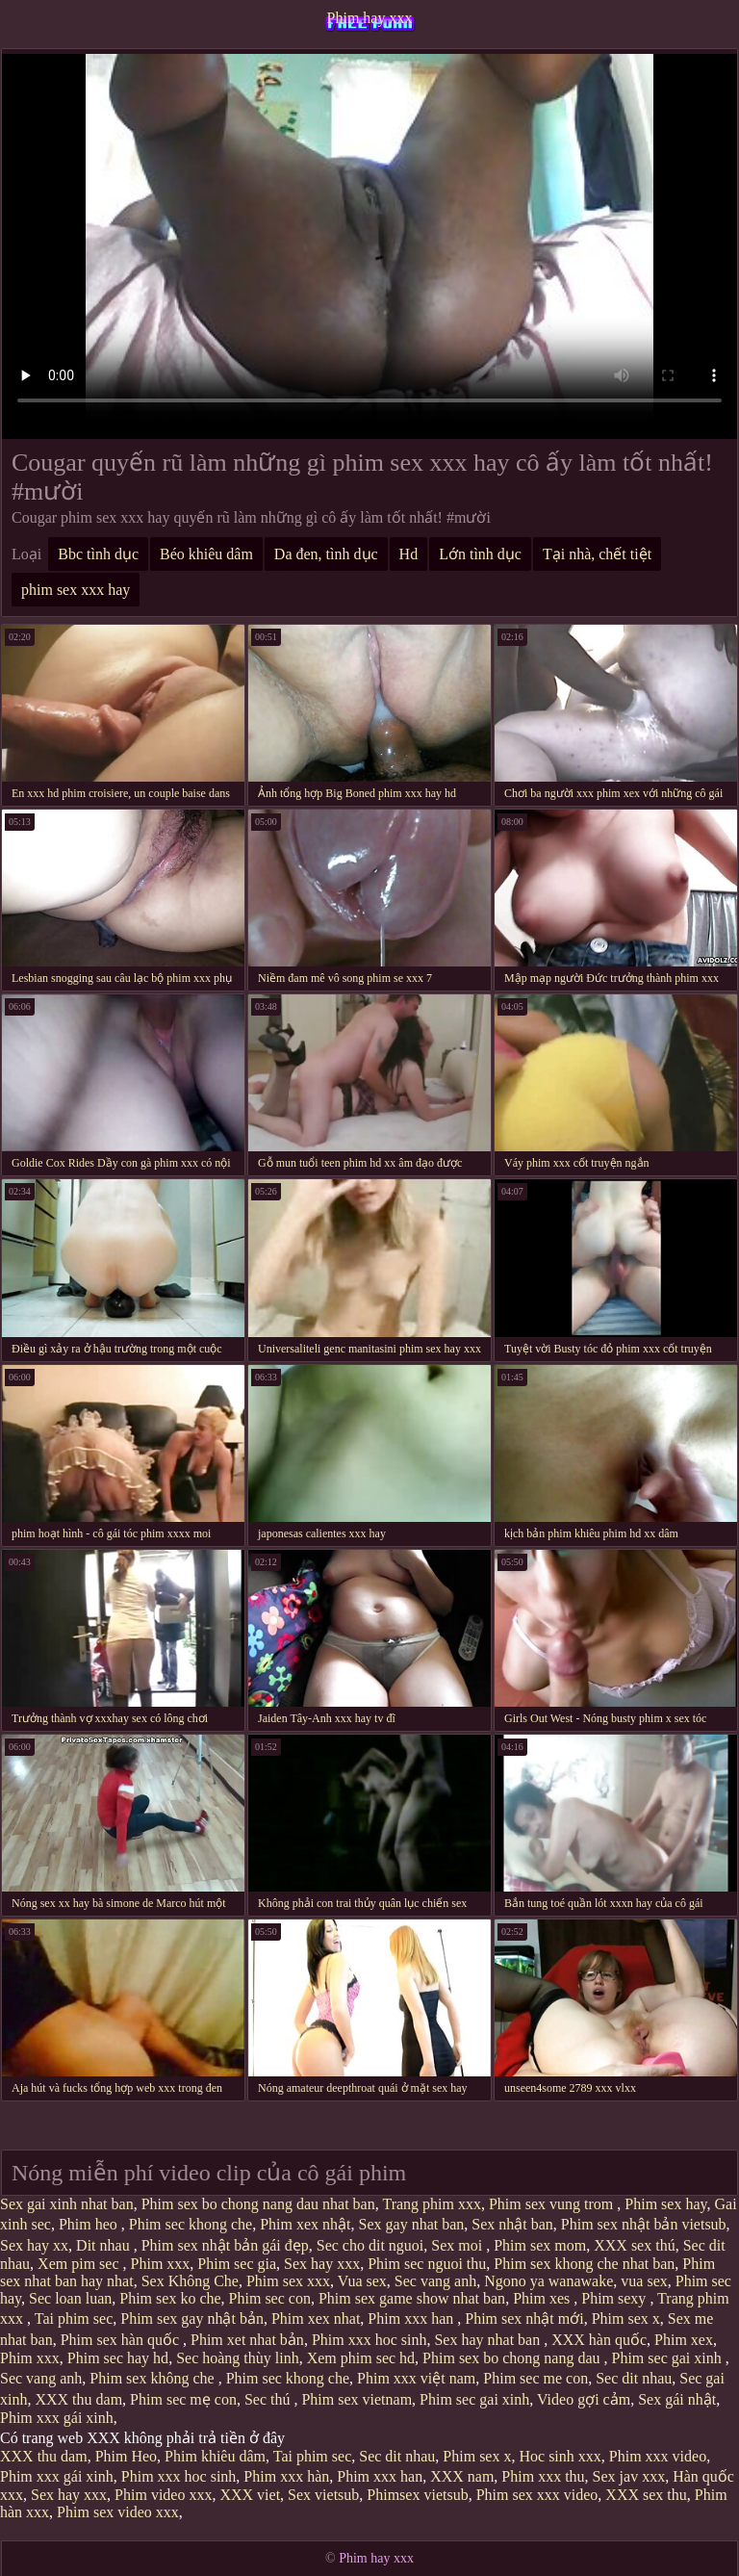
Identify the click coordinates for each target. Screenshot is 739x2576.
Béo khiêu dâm (206, 554)
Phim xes (543, 2298)
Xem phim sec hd (361, 2358)
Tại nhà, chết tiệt (597, 554)
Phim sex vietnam (356, 2399)
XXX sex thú (634, 2245)
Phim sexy (615, 2298)
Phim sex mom (540, 2245)
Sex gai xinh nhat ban (67, 2204)
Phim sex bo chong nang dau (512, 2358)
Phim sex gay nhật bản (192, 2318)
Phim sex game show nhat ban (412, 2298)
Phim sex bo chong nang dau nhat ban (258, 2204)
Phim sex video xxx (118, 2512)
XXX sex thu (645, 2494)
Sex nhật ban (512, 2224)
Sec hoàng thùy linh (237, 2358)
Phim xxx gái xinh (57, 2417)
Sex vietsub (323, 2494)
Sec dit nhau (634, 2378)
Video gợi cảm (583, 2399)
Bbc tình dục (98, 554)
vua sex (644, 2281)
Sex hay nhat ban (489, 2339)
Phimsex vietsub (417, 2494)
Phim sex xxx (288, 2281)
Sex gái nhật (677, 2399)
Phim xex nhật (305, 2224)
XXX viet (249, 2494)
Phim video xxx (163, 2494)
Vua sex (362, 2281)
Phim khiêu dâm (215, 2456)
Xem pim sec (80, 2263)
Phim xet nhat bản (247, 2339)
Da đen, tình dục (326, 554)
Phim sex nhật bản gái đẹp (225, 2245)
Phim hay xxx (370, 18)
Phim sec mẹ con (183, 2399)
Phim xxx (161, 2263)
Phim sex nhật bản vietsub (643, 2224)
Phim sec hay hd (117, 2358)
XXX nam (462, 2476)
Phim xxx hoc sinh (369, 2339)
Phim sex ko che (169, 2298)
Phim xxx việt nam (416, 2378)
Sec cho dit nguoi (370, 2245)
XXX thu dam (78, 2399)
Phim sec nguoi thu (427, 2263)
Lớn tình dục (480, 554)
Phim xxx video (657, 2456)
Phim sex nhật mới (524, 2318)
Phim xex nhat (315, 2318)
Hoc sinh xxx (559, 2456)
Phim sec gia (236, 2263)
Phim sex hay (665, 2204)
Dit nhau (105, 2245)
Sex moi (458, 2245)
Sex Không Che (190, 2281)
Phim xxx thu (542, 2476)
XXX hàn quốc (599, 2339)
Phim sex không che (153, 2378)
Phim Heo (126, 2456)
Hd (409, 554)
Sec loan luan (70, 2298)
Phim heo (90, 2224)
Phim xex (683, 2339)
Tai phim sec (74, 2318)
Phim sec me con (535, 2378)
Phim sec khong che (190, 2224)
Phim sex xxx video (537, 2494)
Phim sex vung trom (553, 2204)
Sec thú (269, 2399)
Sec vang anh (435, 2281)
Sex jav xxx (629, 2476)
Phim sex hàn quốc (122, 2339)
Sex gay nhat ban (412, 2224)
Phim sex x (626, 2318)
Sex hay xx (34, 2245)
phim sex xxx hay (75, 589)
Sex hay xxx (322, 2263)
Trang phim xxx (431, 2204)
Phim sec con (270, 2298)
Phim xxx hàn (286, 2476)
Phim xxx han (412, 2318)
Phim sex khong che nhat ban (584, 2263)
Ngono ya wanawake (548, 2281)
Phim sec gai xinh (669, 2358)
